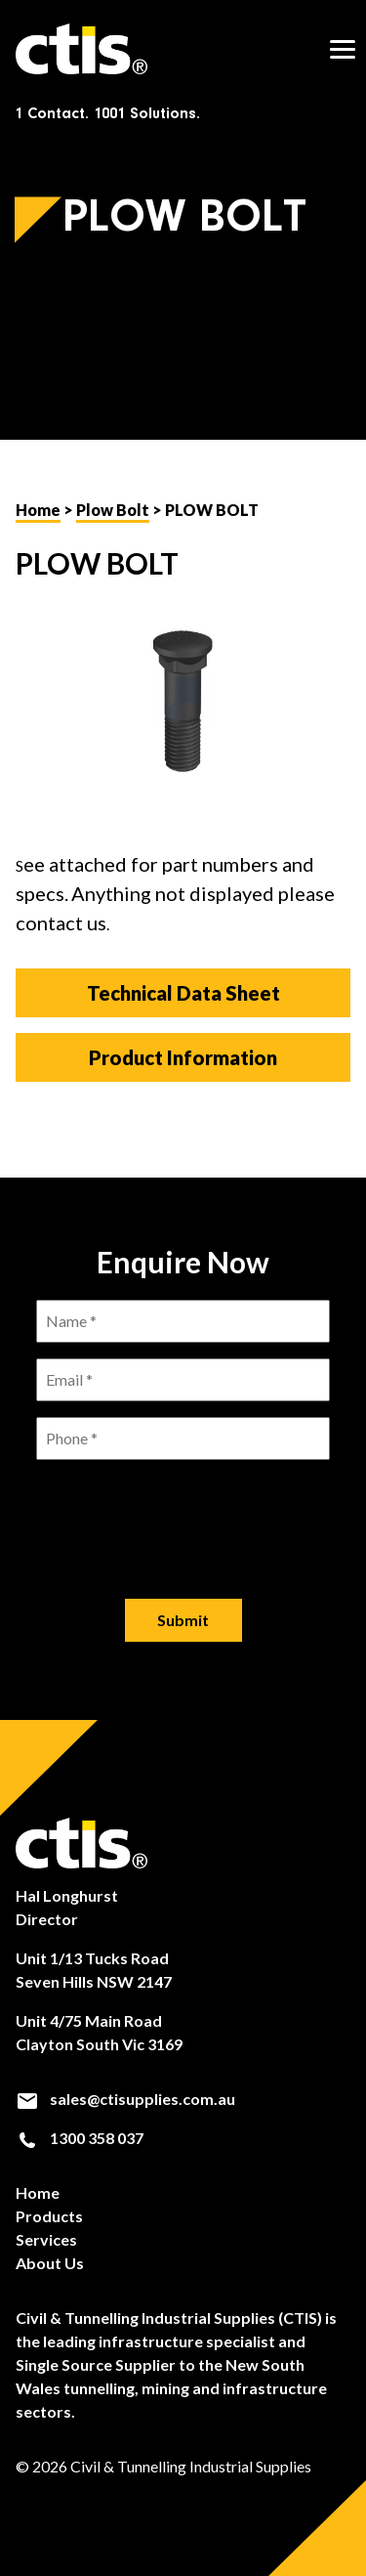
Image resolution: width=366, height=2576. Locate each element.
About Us (50, 2263)
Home (38, 509)
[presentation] (183, 1514)
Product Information (183, 1057)
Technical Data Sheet (183, 993)
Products (49, 2216)
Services (46, 2239)
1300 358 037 (79, 2138)
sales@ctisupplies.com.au (125, 2099)
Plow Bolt (112, 509)
